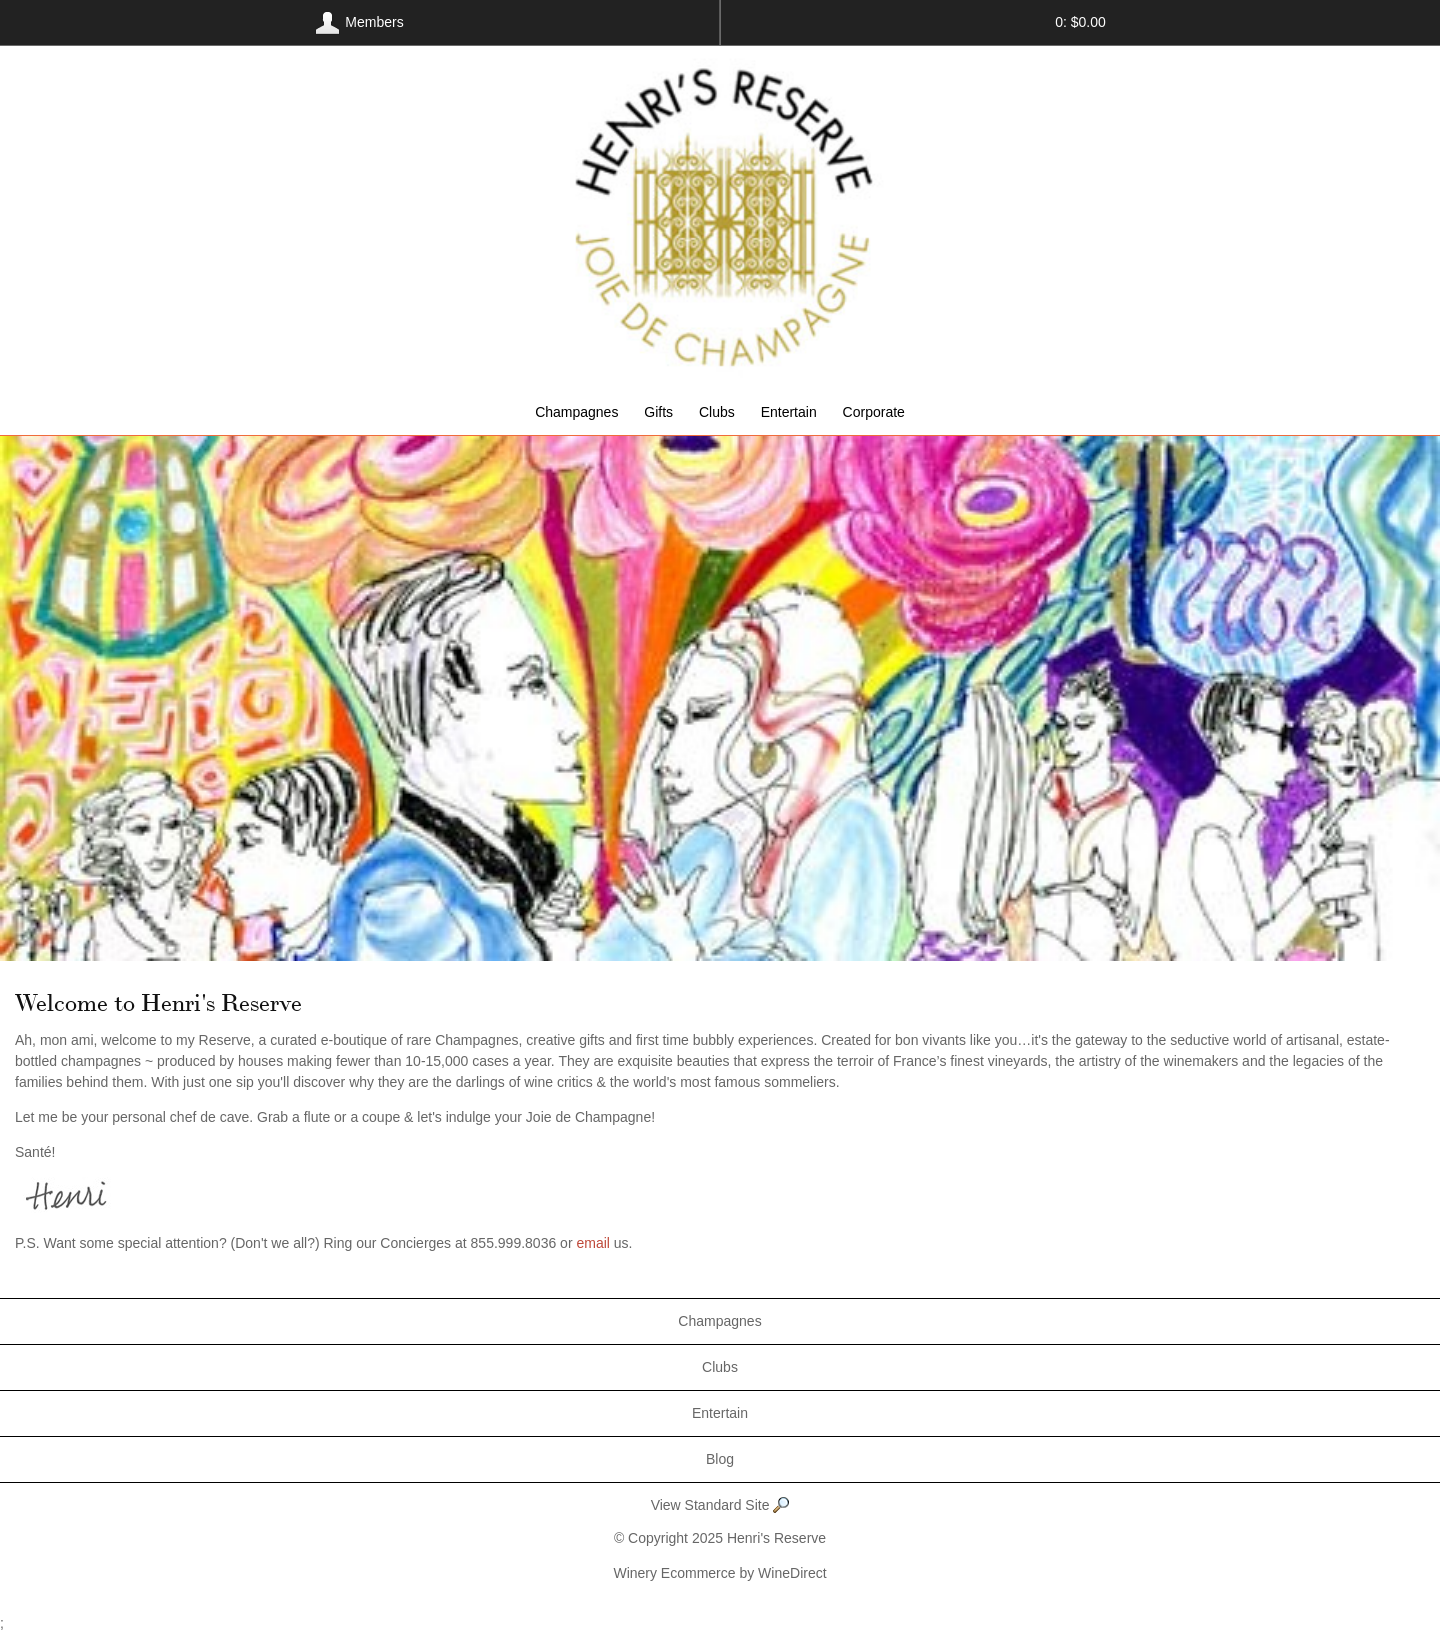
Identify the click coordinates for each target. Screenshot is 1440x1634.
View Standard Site (720, 1506)
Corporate (874, 412)
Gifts (658, 412)
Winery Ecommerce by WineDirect (719, 1573)
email (592, 1243)
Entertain (789, 412)
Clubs (717, 412)
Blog (720, 1459)
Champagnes (576, 412)
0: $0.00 (1080, 22)
